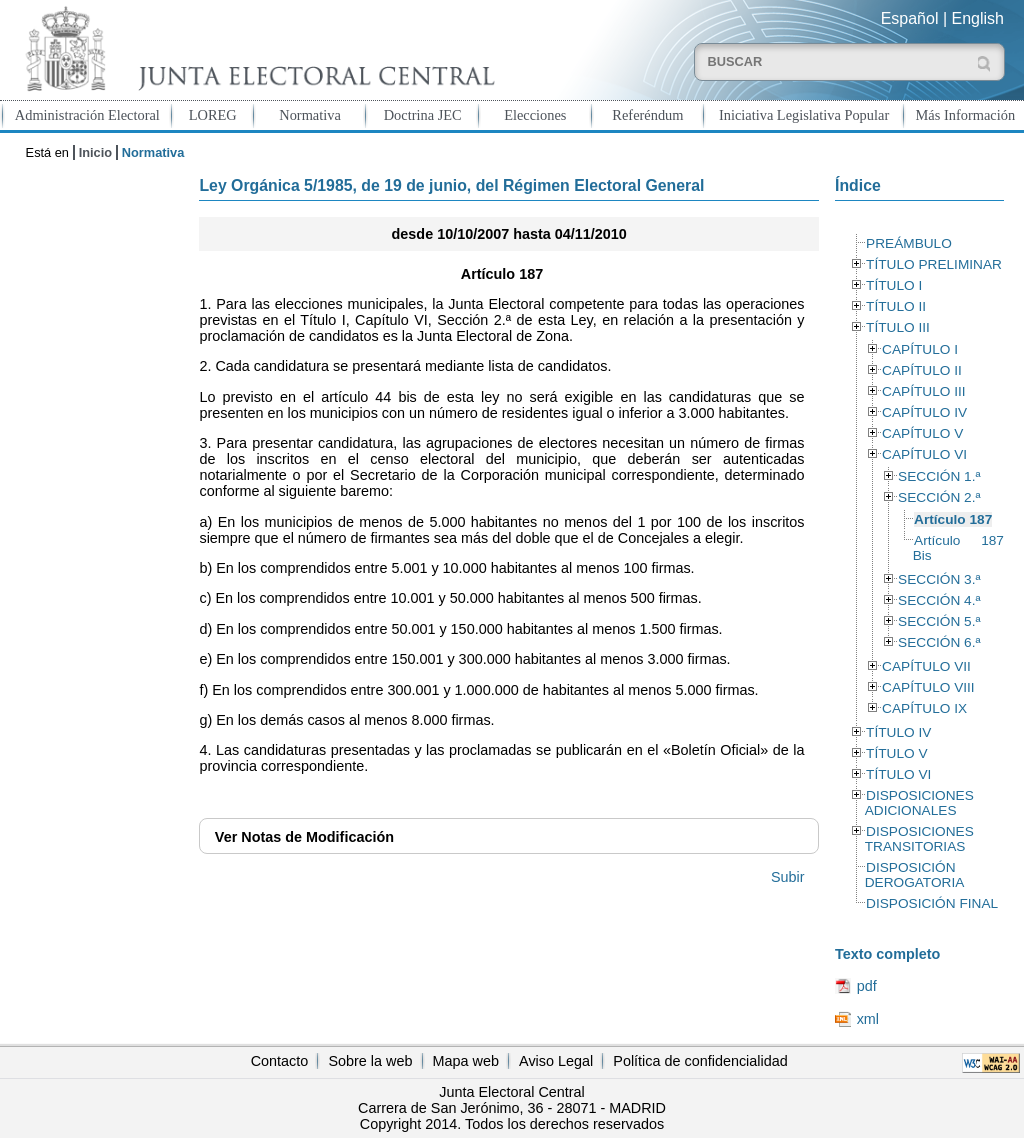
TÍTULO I (894, 285)
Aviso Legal (556, 1061)
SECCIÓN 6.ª (939, 642)
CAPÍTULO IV (924, 412)
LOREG (213, 115)
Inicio (95, 152)
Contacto (280, 1061)
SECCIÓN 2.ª (939, 497)
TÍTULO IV (898, 732)
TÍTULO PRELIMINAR (934, 264)
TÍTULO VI (898, 774)
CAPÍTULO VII (926, 666)
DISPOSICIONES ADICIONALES (919, 803)
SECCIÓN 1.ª (939, 476)
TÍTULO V (896, 753)
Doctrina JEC (423, 115)
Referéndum (647, 115)
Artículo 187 (953, 519)
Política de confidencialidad (700, 1061)
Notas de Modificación (304, 837)
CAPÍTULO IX (924, 708)
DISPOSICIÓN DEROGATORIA (915, 875)
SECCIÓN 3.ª (939, 579)
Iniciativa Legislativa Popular (804, 115)
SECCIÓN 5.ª (939, 621)
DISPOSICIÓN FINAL (932, 903)
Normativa (310, 115)
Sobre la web (370, 1061)
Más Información (966, 115)
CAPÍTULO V (922, 433)
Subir (788, 877)
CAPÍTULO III (923, 391)
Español (910, 18)
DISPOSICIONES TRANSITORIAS (919, 839)
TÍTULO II (896, 306)
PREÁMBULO (909, 243)
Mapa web (466, 1061)
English (978, 18)
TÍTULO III (898, 327)
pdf (867, 986)
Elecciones (535, 115)
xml (868, 1019)
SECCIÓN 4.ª (939, 600)
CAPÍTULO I (920, 349)
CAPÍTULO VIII (928, 687)
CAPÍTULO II (922, 370)
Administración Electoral (87, 115)
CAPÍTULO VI (924, 454)
